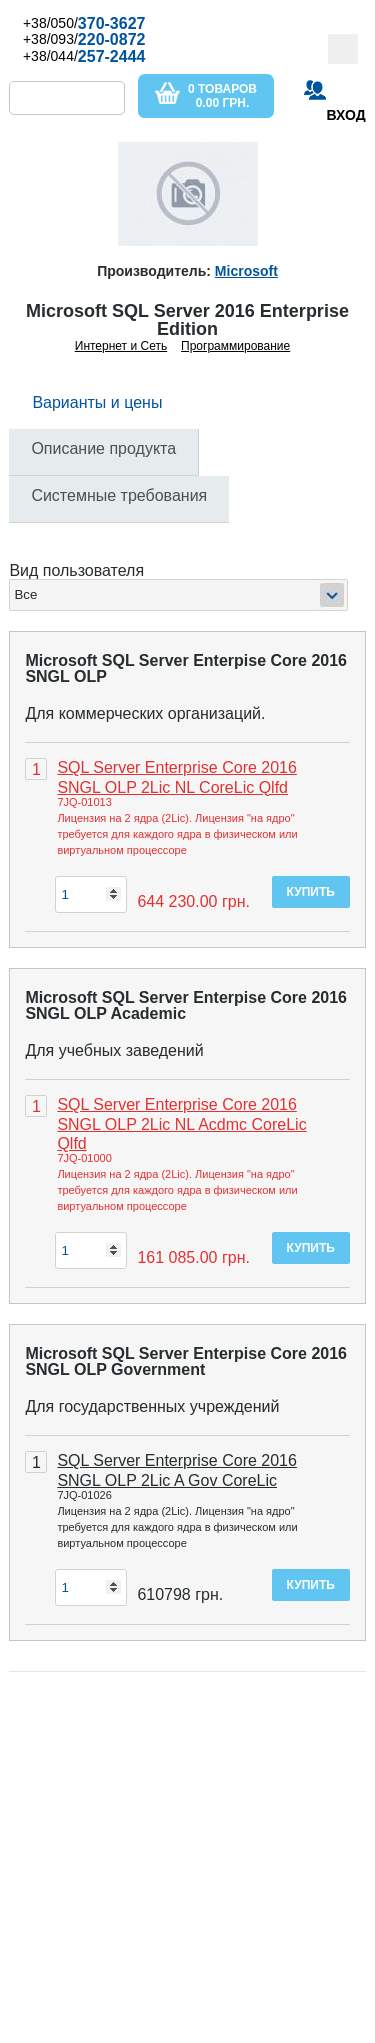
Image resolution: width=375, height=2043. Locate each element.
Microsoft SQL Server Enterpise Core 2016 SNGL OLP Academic (186, 1005)
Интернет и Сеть (121, 346)
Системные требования (119, 495)
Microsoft (246, 271)
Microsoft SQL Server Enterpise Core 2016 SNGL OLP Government (186, 1361)
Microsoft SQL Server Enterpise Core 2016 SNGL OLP (186, 668)
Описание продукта (103, 448)
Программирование (235, 346)
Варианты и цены (97, 402)
